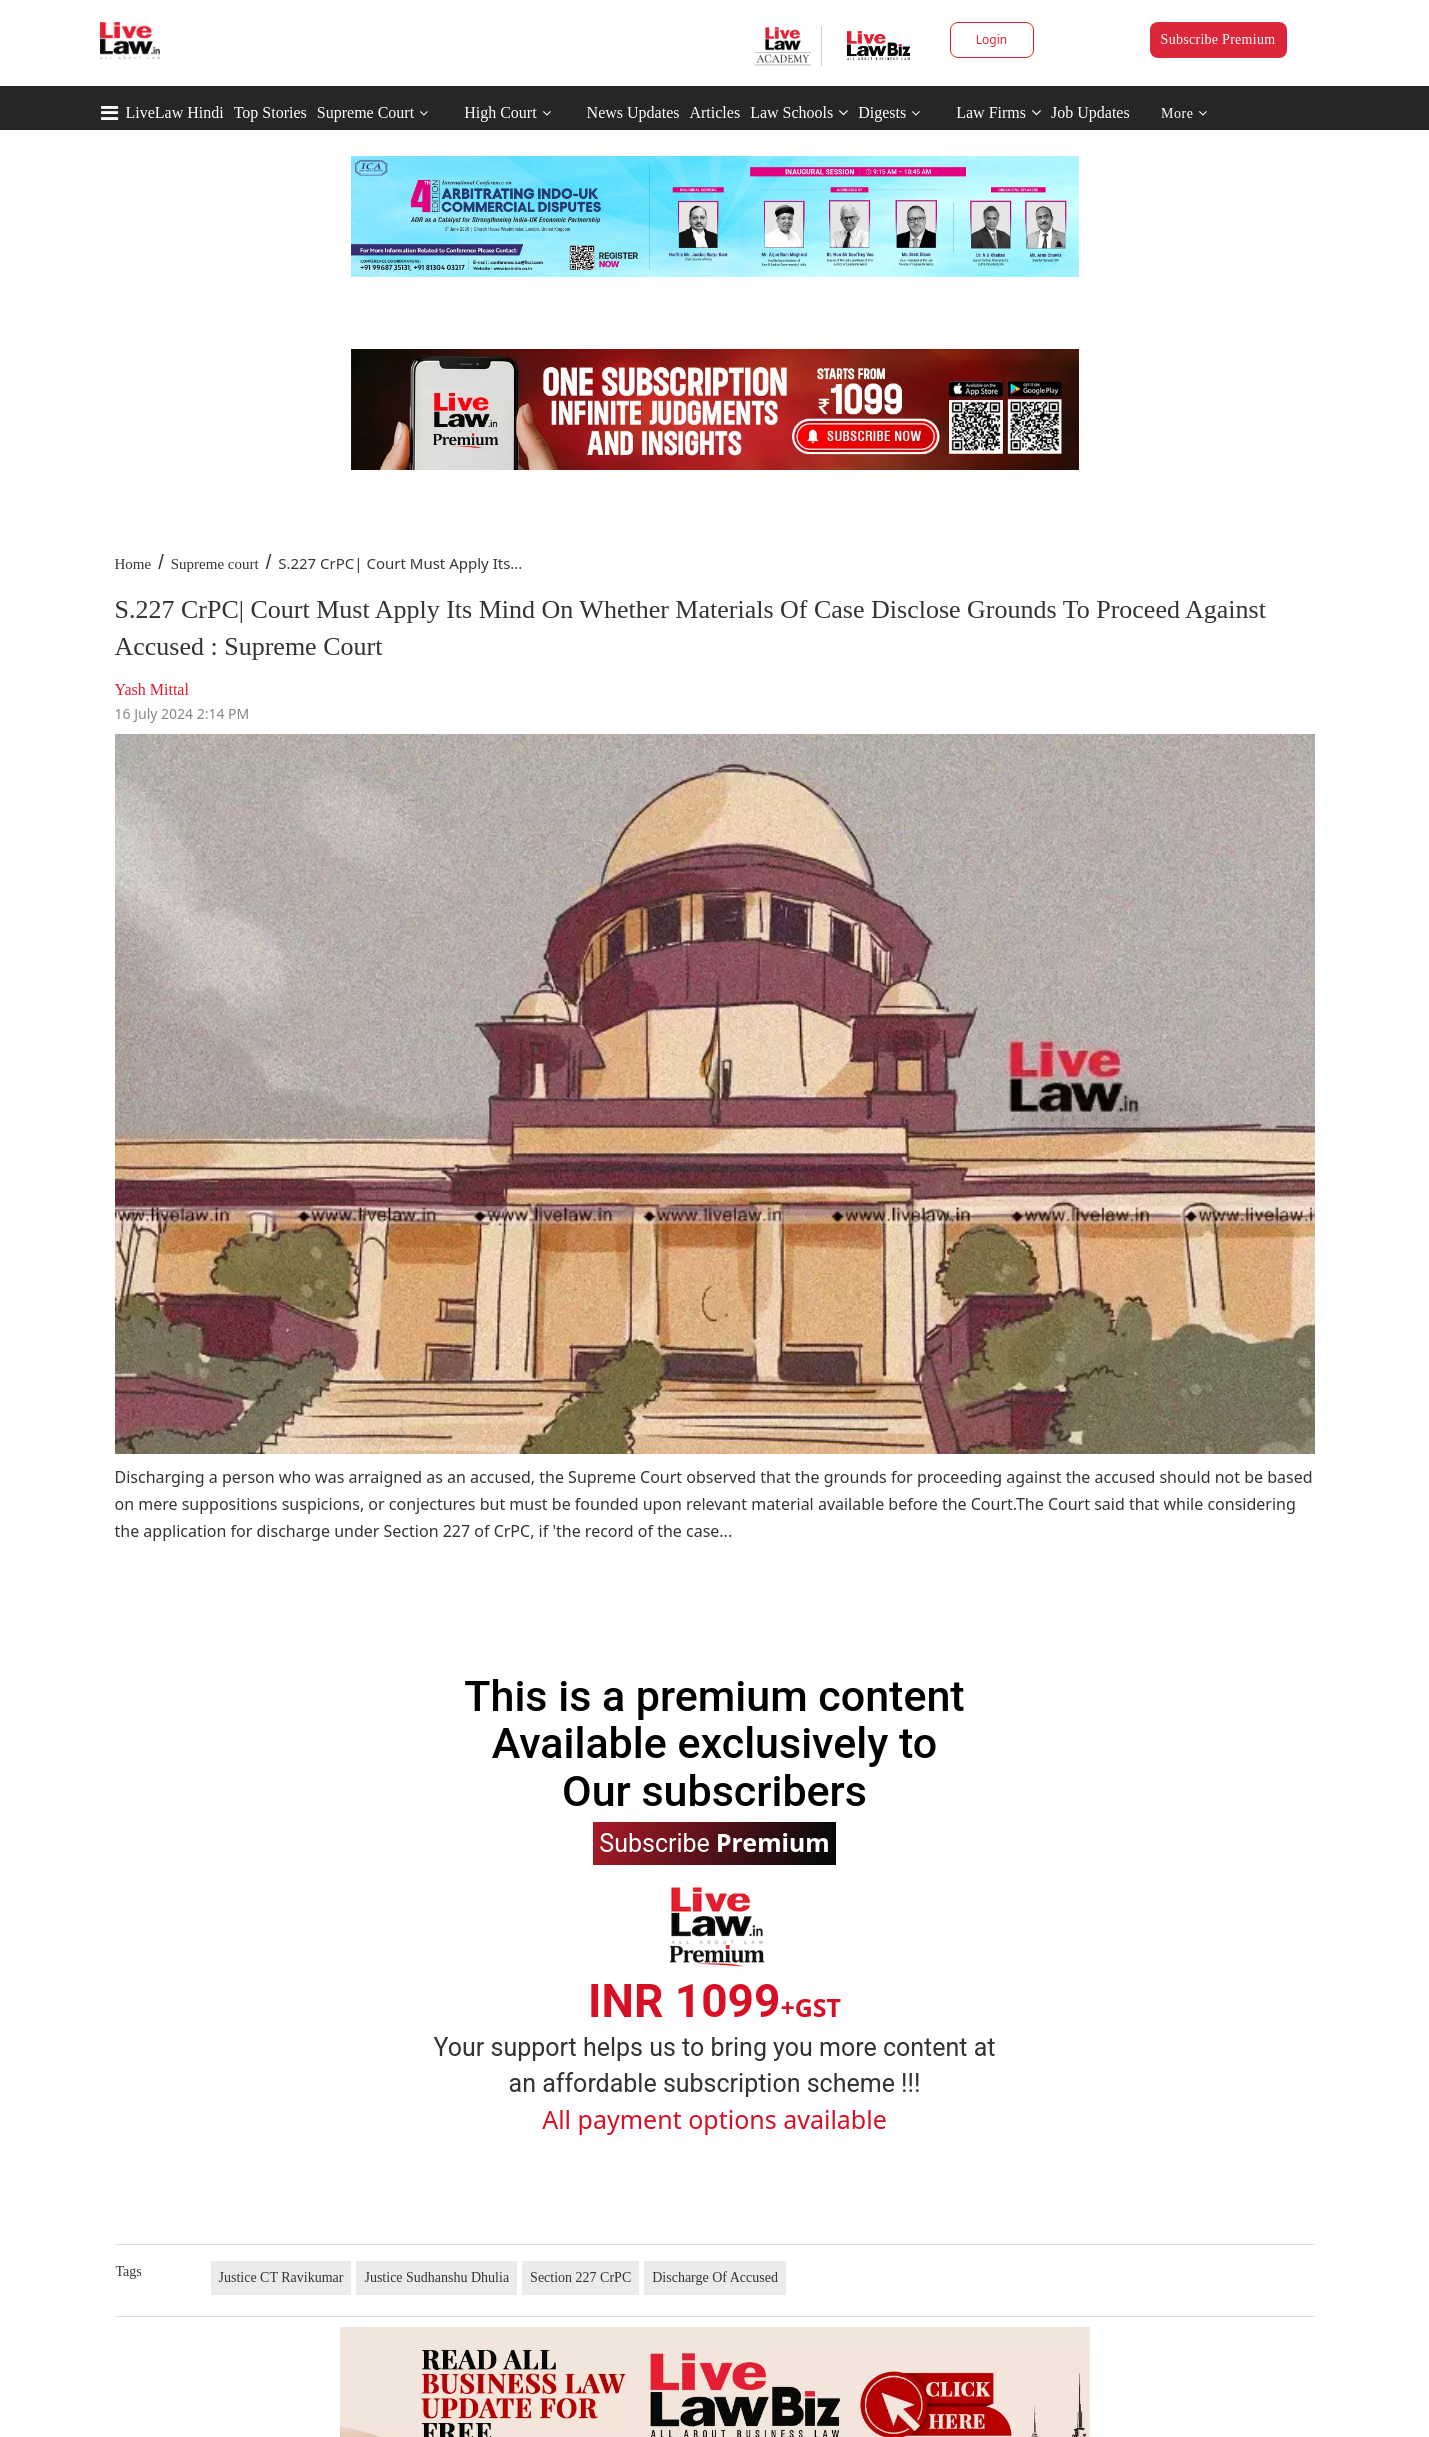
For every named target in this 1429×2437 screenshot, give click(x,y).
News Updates (633, 112)
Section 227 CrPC (580, 2277)
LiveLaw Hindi (175, 112)
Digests (882, 112)
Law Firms (998, 112)
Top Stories (270, 112)
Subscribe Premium (1218, 39)
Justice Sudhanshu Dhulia (436, 2277)
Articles (714, 112)
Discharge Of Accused (715, 2277)
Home (133, 564)
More (1184, 113)
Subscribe (714, 1842)
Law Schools (799, 112)
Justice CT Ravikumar (281, 2277)
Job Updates (1090, 112)
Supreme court (215, 564)
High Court (500, 112)
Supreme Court (365, 112)
